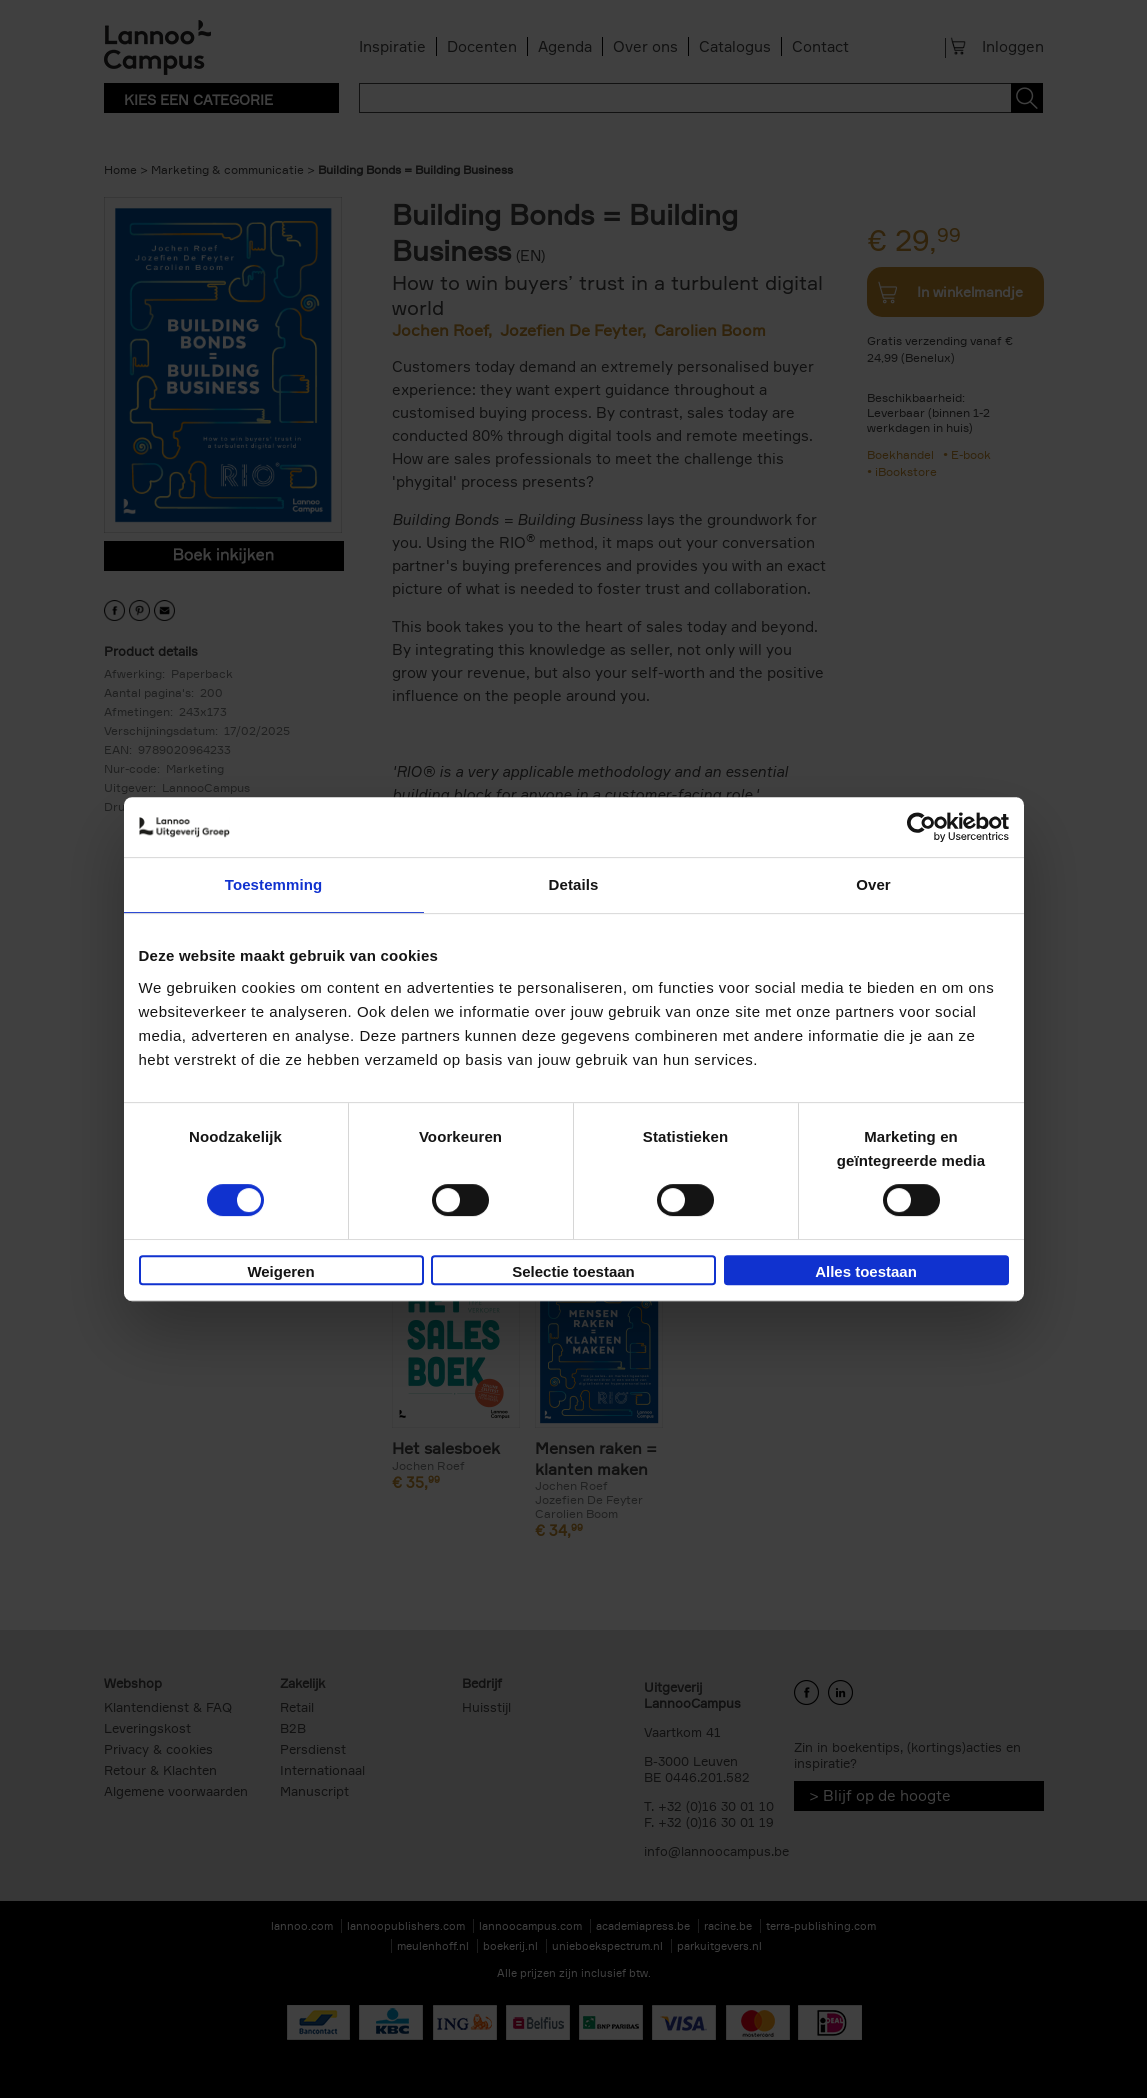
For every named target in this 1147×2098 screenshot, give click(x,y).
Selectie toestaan (573, 1271)
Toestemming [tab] (274, 884)
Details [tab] (574, 884)
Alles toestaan (866, 1271)
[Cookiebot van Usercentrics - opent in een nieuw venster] (921, 827)
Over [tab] (873, 884)
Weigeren (280, 1271)
